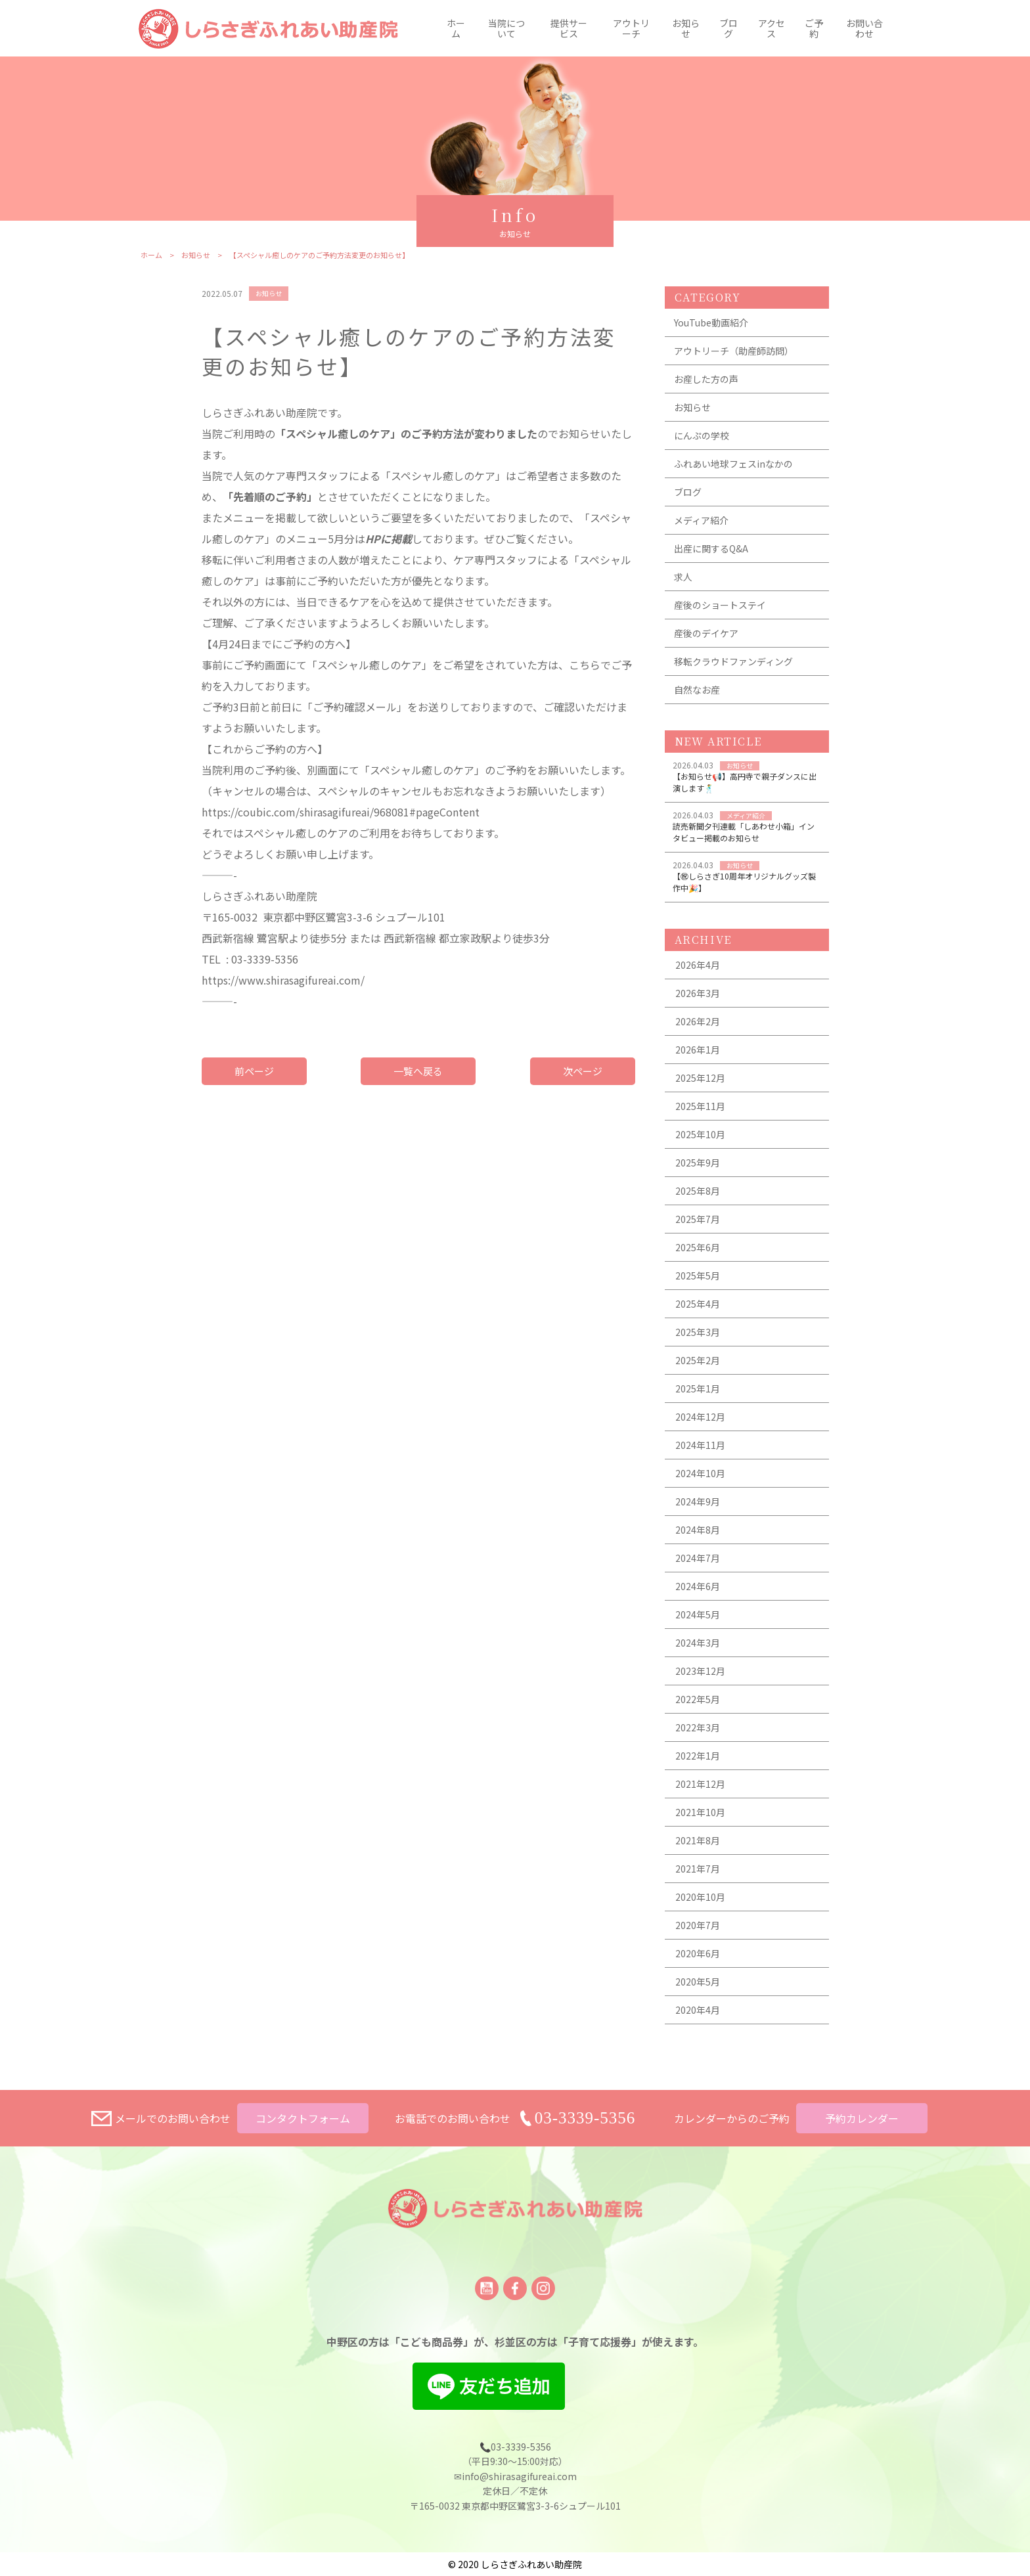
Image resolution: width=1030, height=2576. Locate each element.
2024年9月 (697, 1508)
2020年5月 (697, 1988)
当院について (506, 28)
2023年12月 (700, 1678)
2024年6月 (697, 1593)
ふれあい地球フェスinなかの (733, 470)
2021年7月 (697, 1875)
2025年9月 (697, 1169)
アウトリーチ (631, 28)
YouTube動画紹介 (711, 329)
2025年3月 (697, 1339)
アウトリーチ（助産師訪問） (734, 358)
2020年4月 (697, 2017)
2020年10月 (700, 1904)
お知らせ (686, 28)
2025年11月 (700, 1113)
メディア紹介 (701, 527)
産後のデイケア (706, 640)
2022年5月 (697, 1706)
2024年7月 (697, 1565)
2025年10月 (700, 1141)
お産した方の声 (706, 386)
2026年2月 (697, 1028)
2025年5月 (697, 1282)
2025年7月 (697, 1226)
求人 (683, 583)
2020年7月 (697, 1932)
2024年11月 (700, 1452)
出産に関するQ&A (711, 555)
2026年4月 (697, 972)
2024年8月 (697, 1536)
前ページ (254, 1078)
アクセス (771, 28)
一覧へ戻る (418, 1078)
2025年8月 (697, 1198)
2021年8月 (697, 1847)
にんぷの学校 (701, 442)
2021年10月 (700, 1819)
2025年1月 (697, 1395)
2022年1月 (697, 1762)
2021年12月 (700, 1791)
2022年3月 (697, 1734)
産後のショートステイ (720, 612)
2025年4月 (697, 1311)
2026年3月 (697, 1000)
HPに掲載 (388, 546)
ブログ (728, 28)
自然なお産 (697, 696)
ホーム (456, 28)
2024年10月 (700, 1480)
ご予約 (814, 28)
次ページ (582, 1078)
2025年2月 (697, 1367)
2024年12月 (700, 1424)
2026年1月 (697, 1056)
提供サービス (568, 28)
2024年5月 (697, 1621)
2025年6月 (697, 1254)
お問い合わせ (864, 28)
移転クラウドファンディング (733, 668)
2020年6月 (697, 1960)
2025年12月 (700, 1085)
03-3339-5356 (585, 2118)
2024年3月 (697, 1649)
